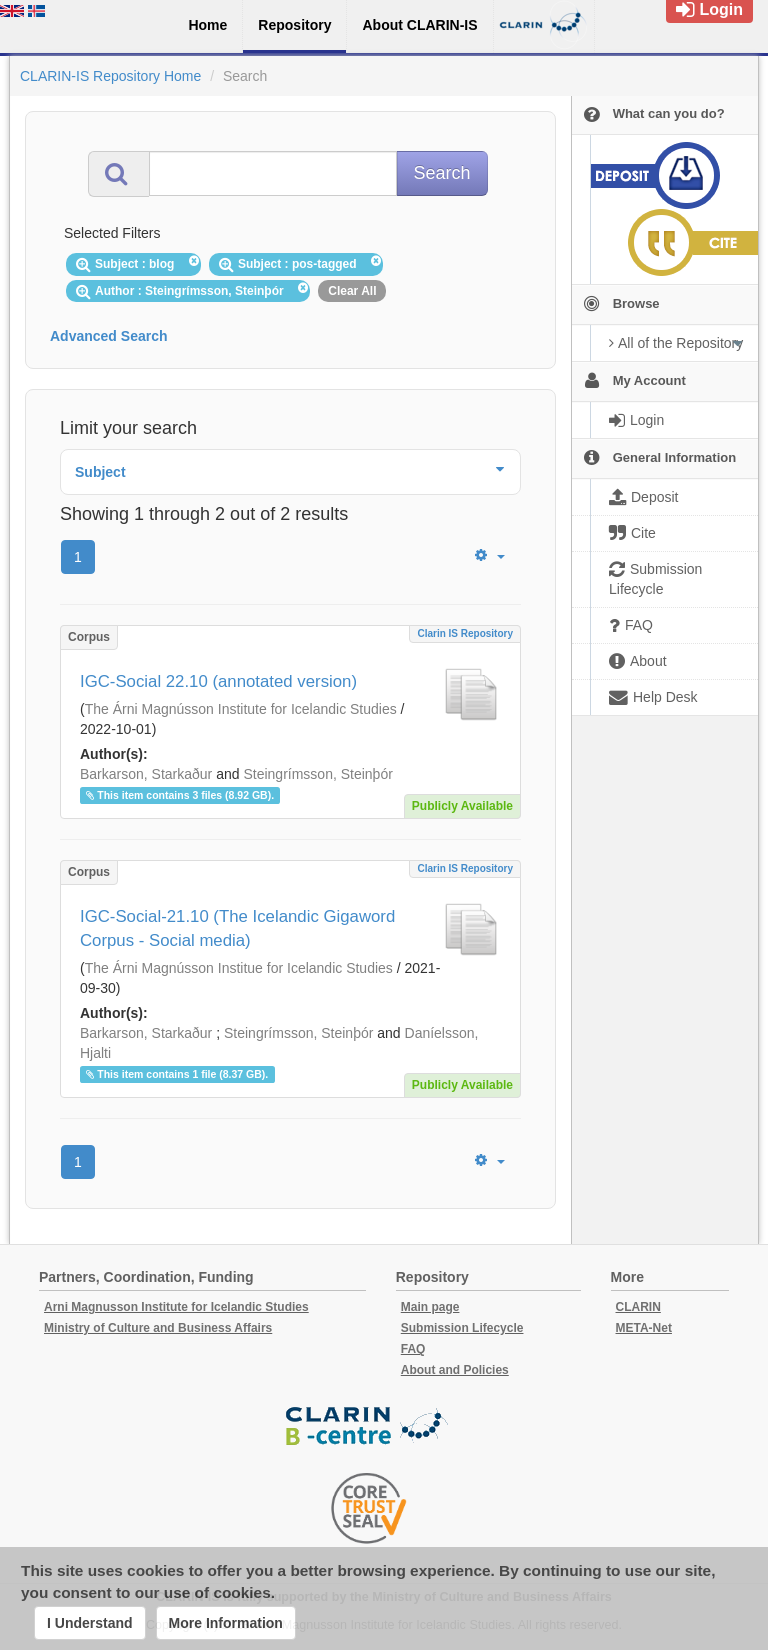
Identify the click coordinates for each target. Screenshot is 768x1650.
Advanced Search (109, 336)
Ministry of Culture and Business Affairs (158, 1328)
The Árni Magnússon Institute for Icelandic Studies (241, 709)
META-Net (644, 1328)
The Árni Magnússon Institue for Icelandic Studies (239, 968)
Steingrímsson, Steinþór (317, 774)
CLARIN (638, 1307)
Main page (430, 1307)
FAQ (413, 1349)
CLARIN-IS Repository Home (110, 76)
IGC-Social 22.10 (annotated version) (218, 681)
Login (709, 9)
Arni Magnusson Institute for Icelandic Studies (176, 1307)
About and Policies (455, 1370)
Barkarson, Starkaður (146, 774)
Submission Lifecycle (462, 1328)
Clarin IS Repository (465, 633)
